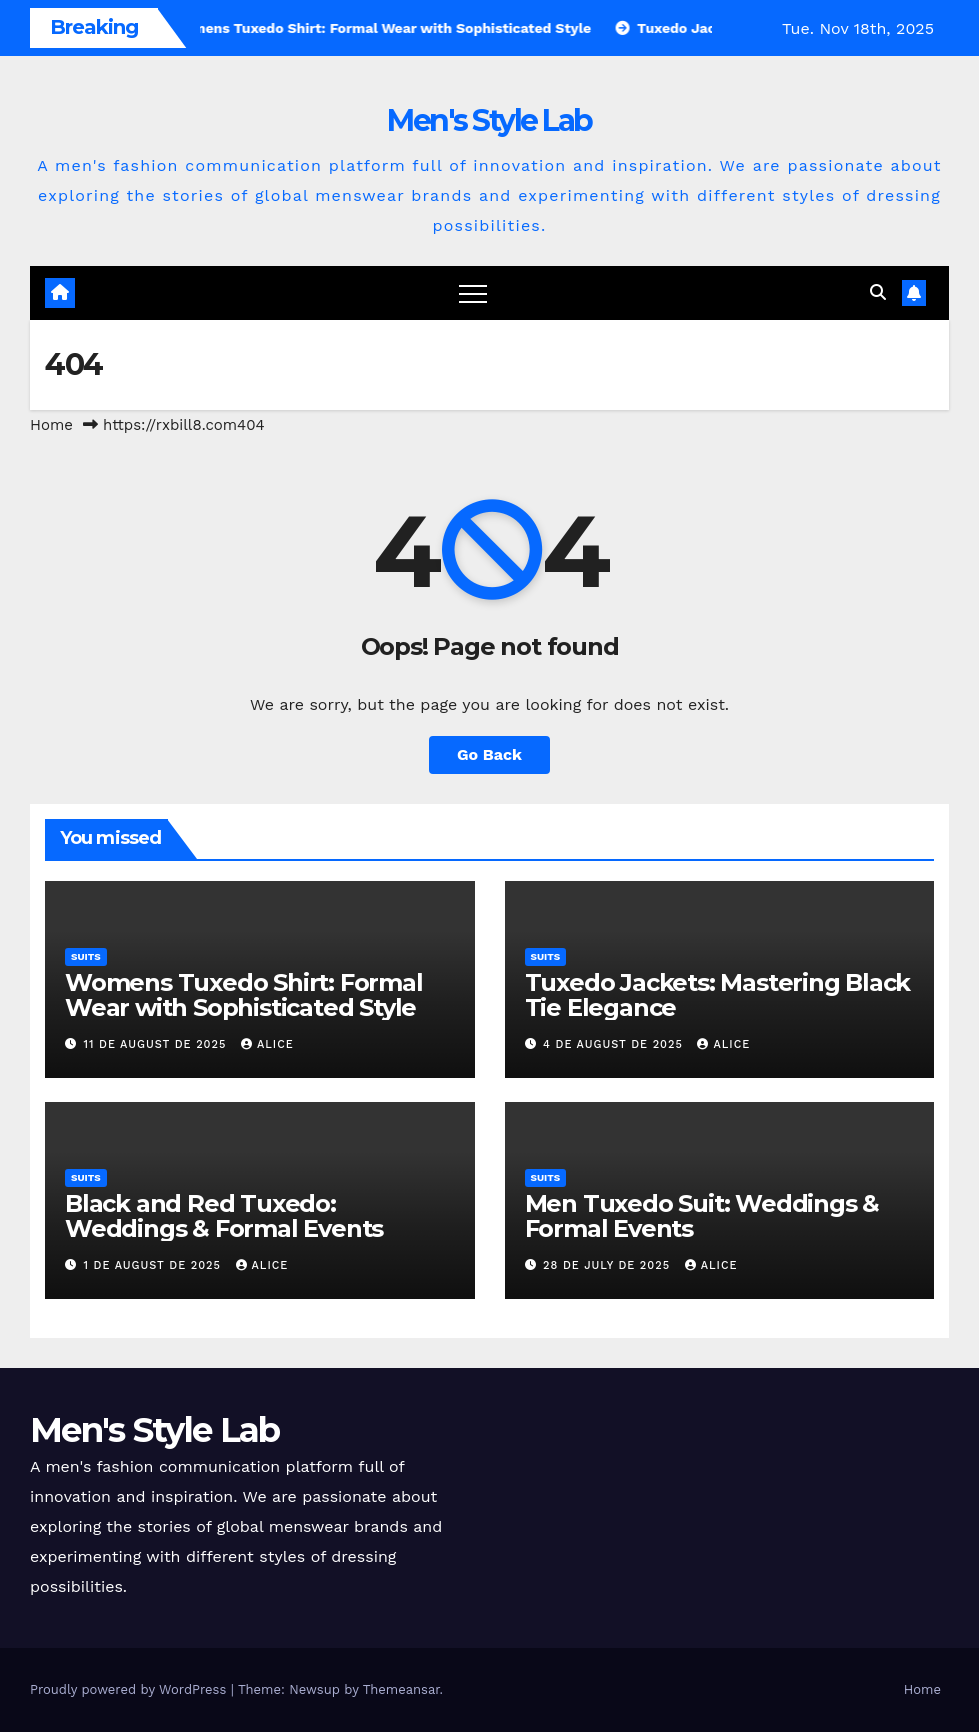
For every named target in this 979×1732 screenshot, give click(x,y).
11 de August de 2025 (157, 1044)
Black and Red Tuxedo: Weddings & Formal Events (224, 1216)
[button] (878, 292)
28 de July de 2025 (609, 1265)
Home (51, 425)
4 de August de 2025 (615, 1044)
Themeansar (401, 1689)
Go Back (489, 754)
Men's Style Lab (489, 120)
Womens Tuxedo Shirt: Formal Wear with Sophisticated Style (244, 995)
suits (86, 956)
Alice (267, 1044)
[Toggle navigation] (473, 293)
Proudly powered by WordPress (130, 1689)
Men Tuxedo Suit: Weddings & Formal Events (702, 1216)
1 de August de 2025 (155, 1265)
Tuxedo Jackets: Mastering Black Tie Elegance (718, 995)
